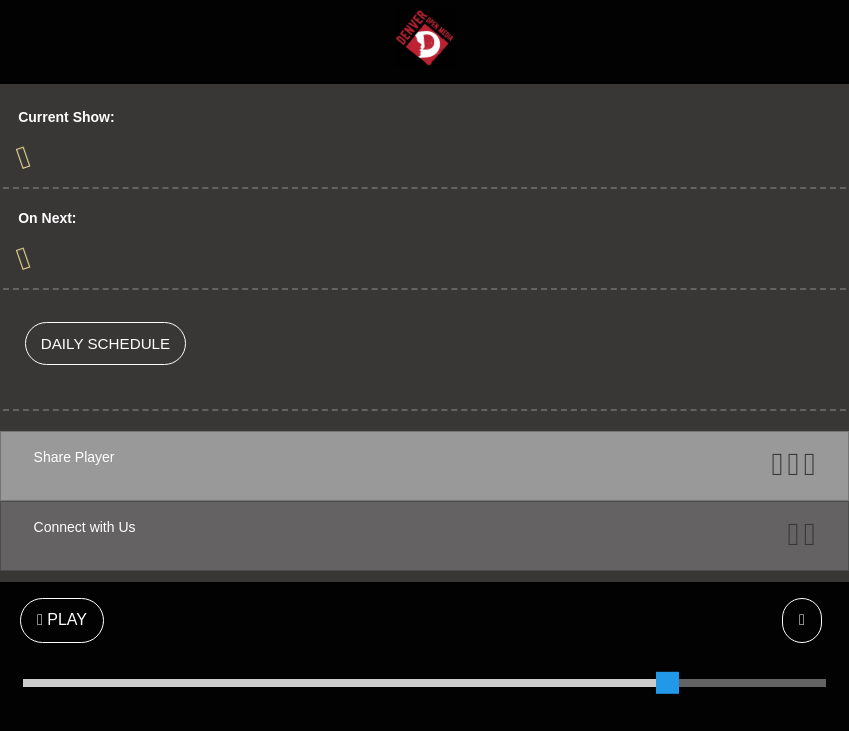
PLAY (62, 619)
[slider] (667, 683)
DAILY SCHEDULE (105, 343)
